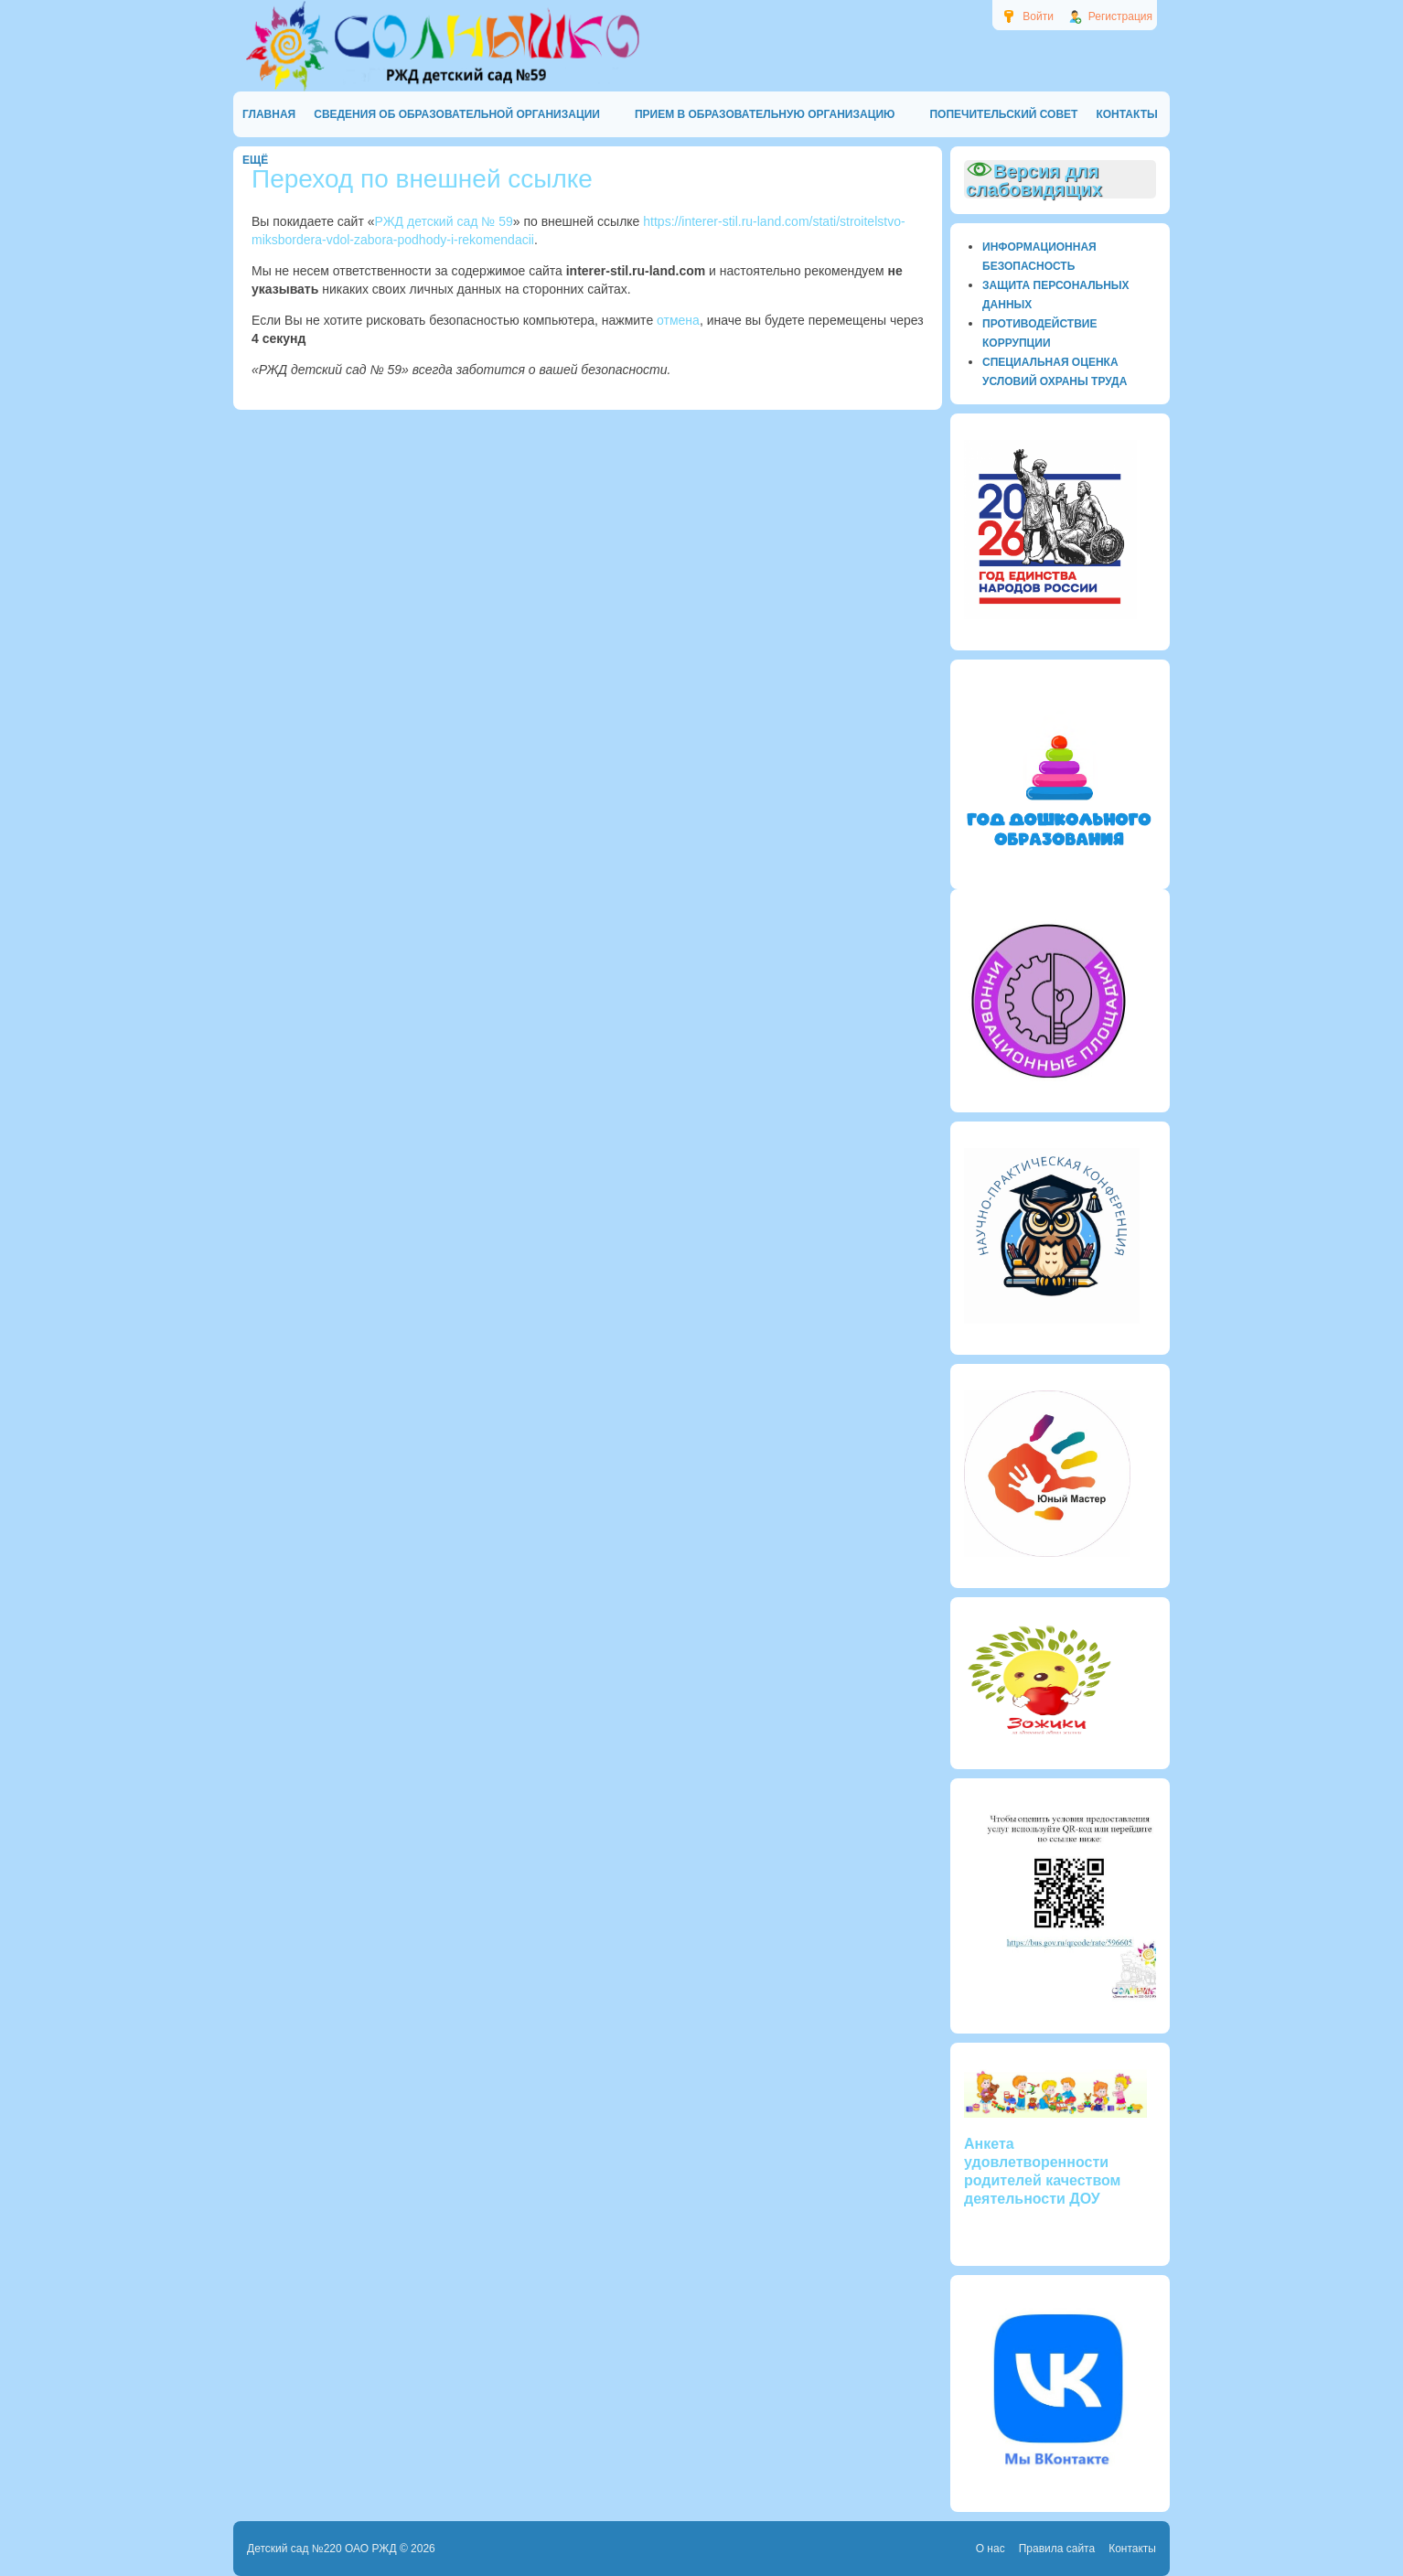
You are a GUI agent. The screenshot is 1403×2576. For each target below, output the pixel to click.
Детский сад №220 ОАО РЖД (322, 2548)
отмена (678, 320)
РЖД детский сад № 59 (444, 221)
